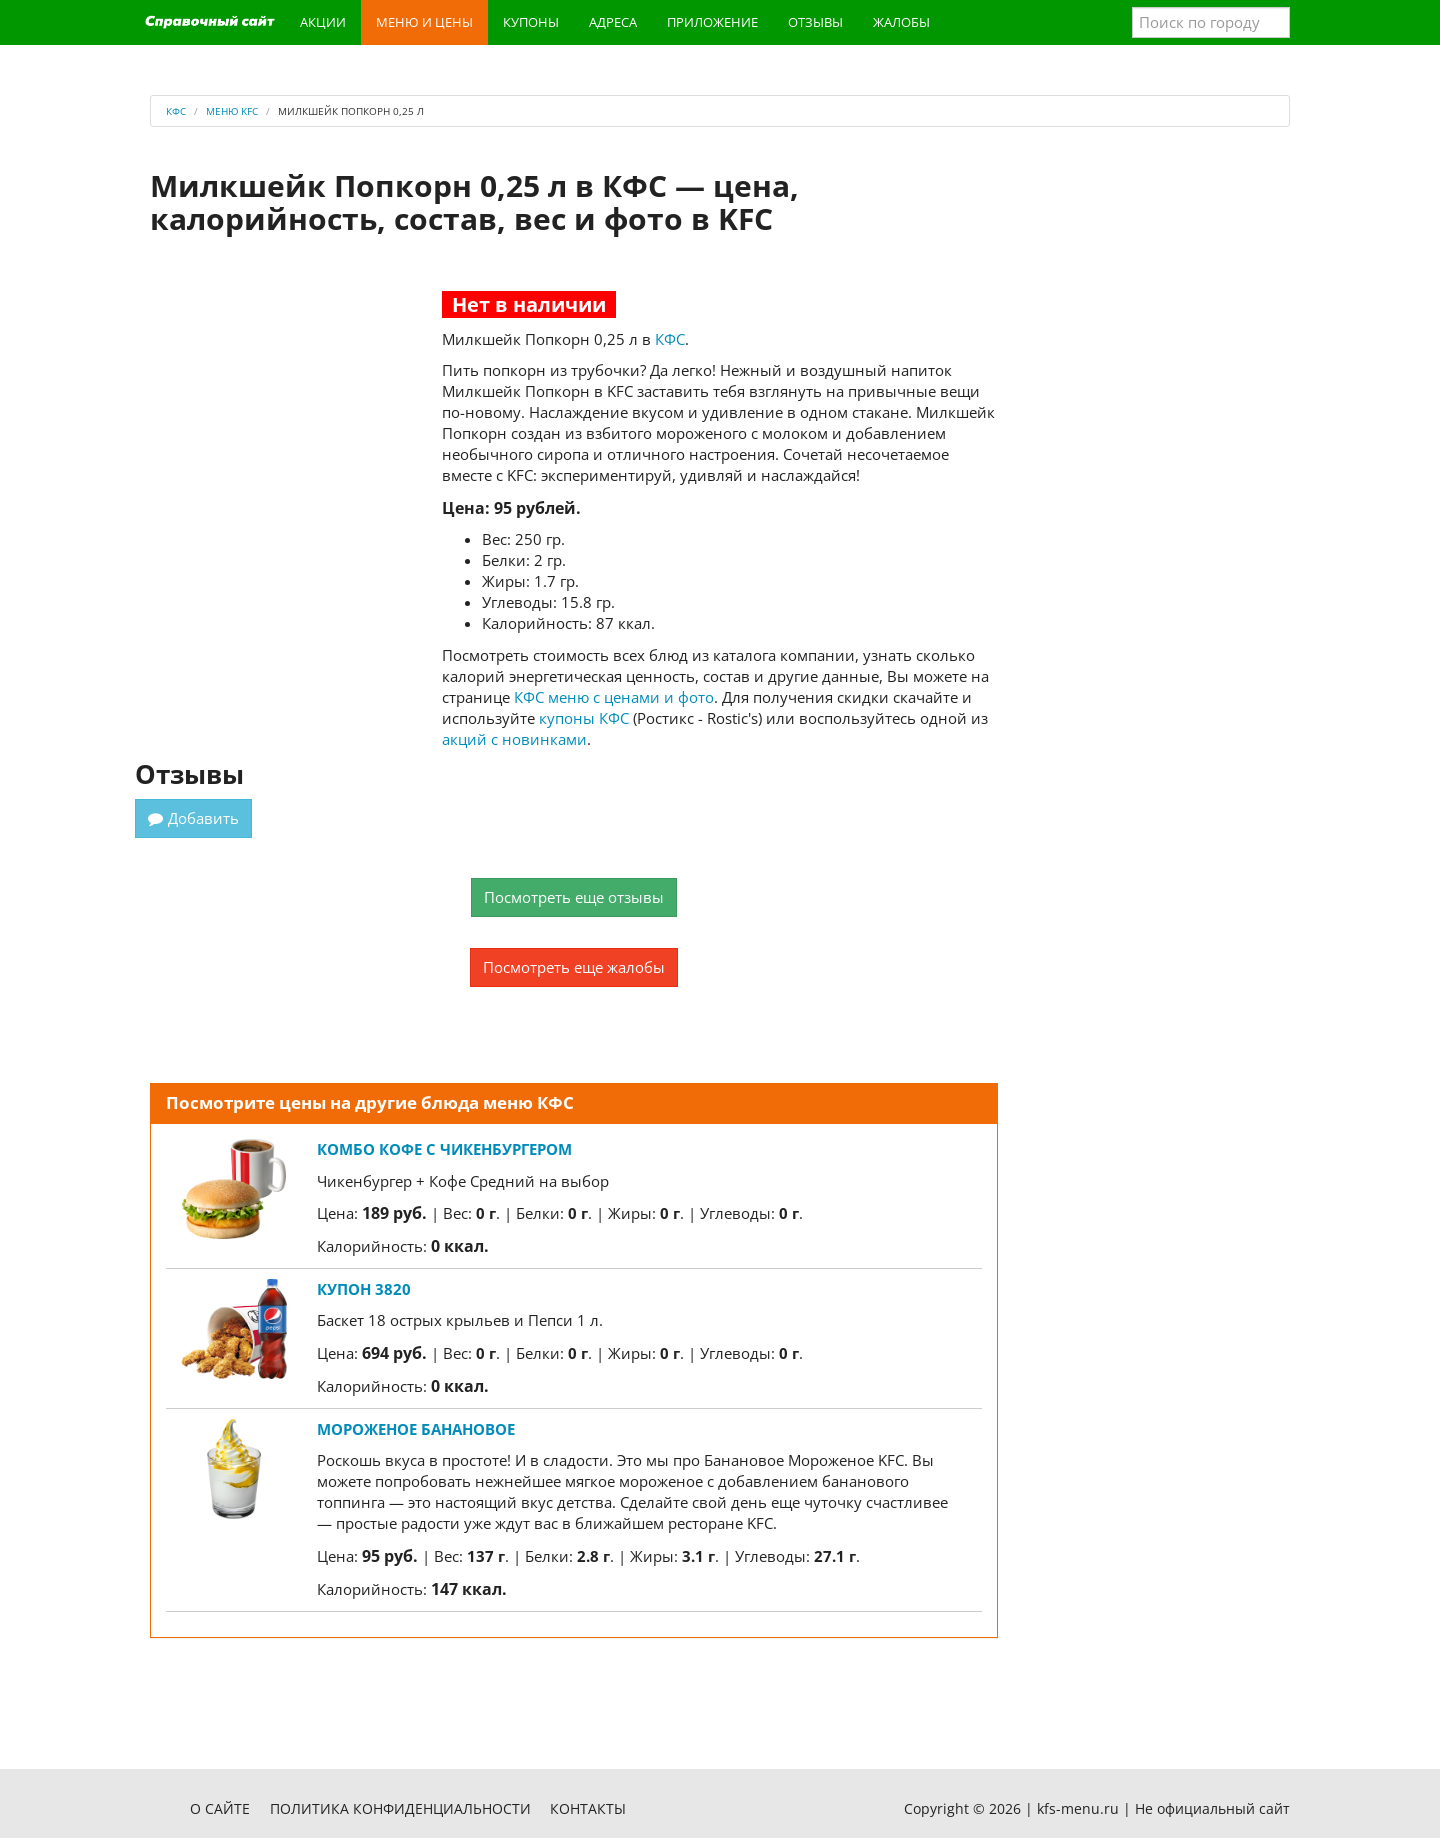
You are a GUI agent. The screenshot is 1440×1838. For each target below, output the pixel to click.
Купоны (531, 22)
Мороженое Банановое (416, 1429)
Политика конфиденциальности (400, 1808)
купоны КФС (584, 718)
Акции (323, 22)
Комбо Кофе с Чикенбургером (444, 1149)
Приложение (712, 22)
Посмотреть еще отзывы (574, 897)
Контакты (588, 1808)
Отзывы (815, 22)
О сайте (220, 1808)
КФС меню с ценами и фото (614, 697)
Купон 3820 (364, 1289)
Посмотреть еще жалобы (574, 967)
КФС (670, 339)
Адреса (613, 22)
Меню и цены (424, 22)
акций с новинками (514, 739)
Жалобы (901, 22)
